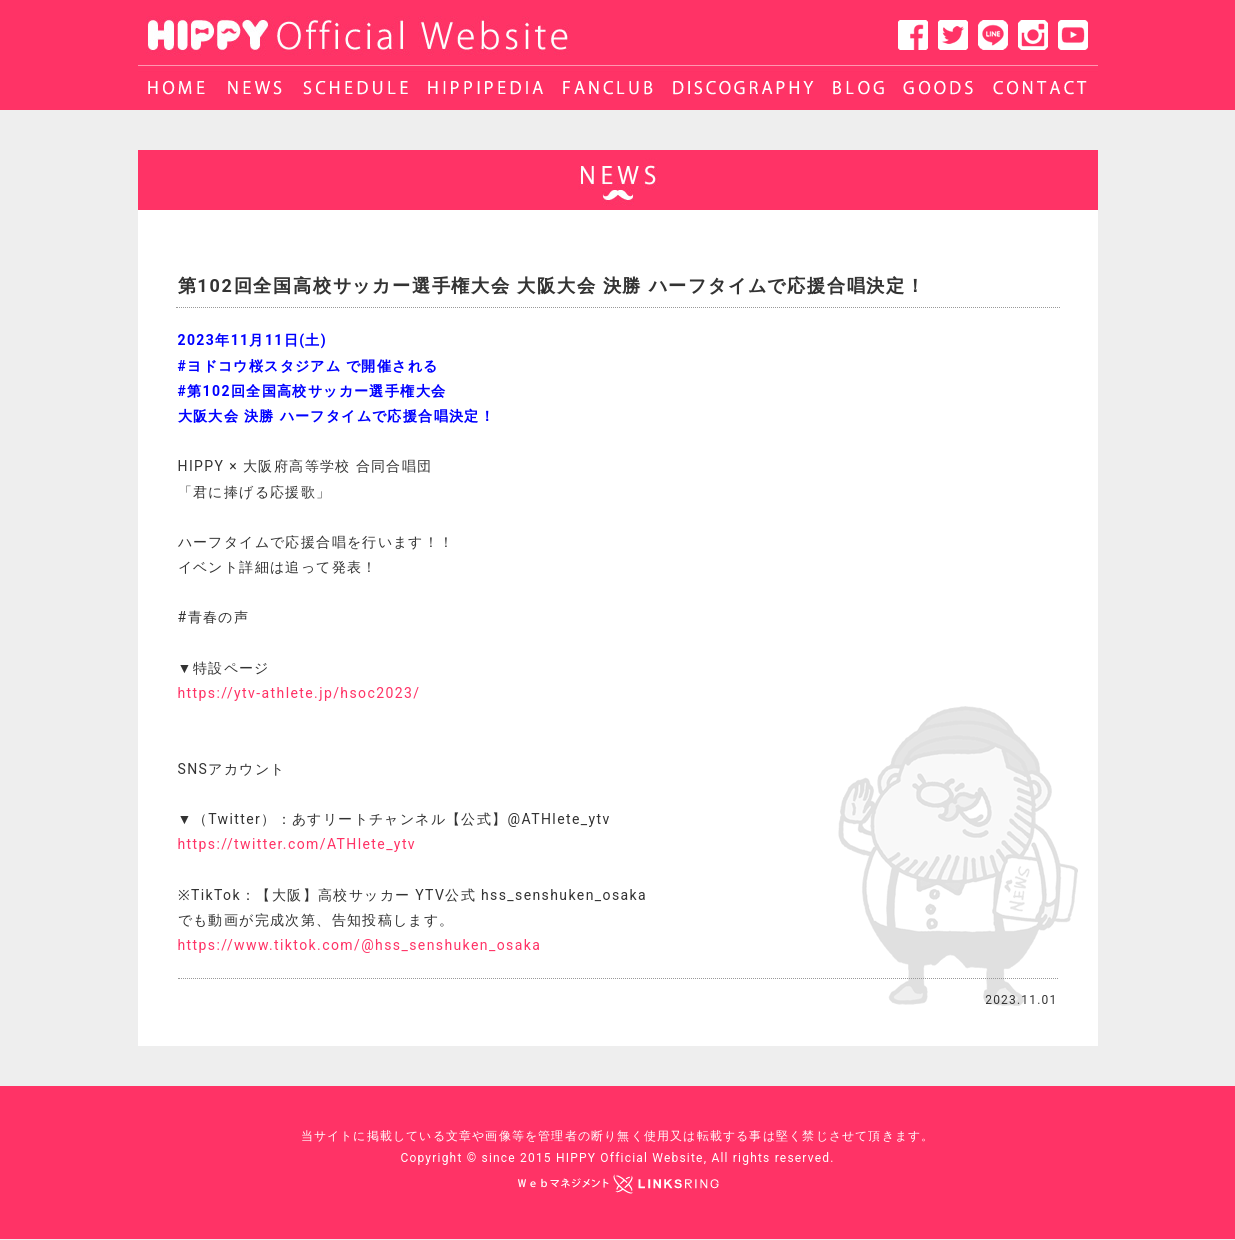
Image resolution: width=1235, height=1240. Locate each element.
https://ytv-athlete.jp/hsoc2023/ (299, 693)
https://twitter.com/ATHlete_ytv (297, 844)
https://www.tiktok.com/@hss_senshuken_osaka (360, 945)
